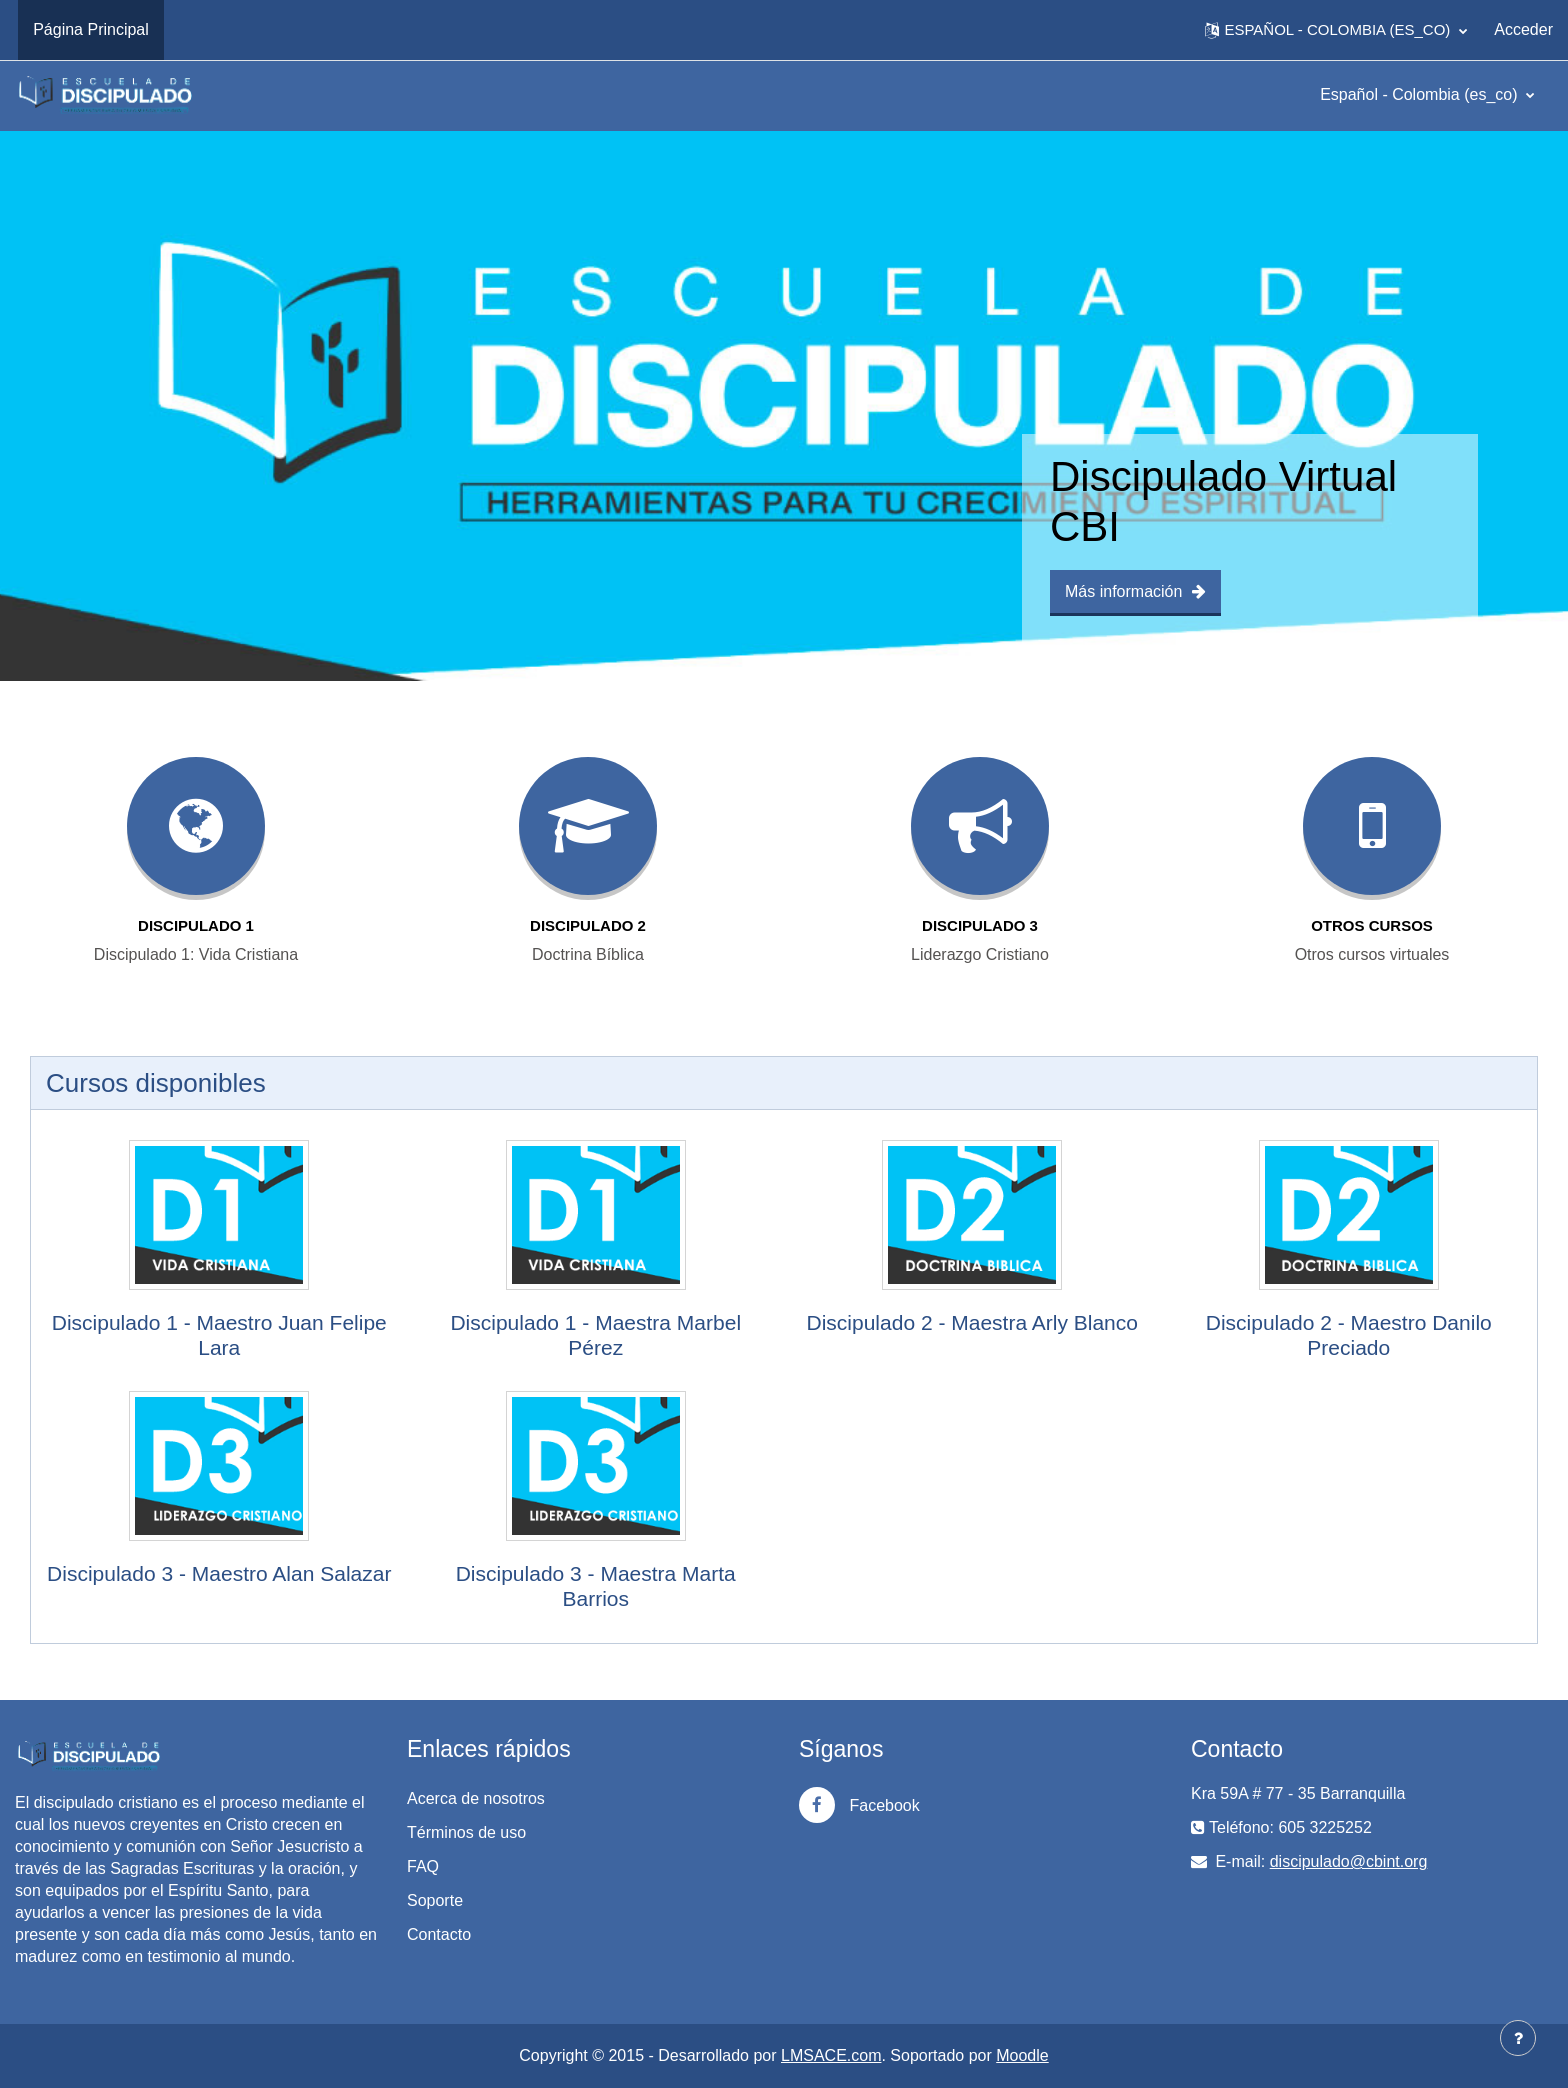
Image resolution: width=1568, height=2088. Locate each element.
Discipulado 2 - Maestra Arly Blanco (972, 1322)
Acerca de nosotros (476, 1798)
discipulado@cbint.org (1349, 1861)
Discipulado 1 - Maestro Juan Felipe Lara (219, 1335)
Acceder (1523, 29)
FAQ (423, 1866)
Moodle (1022, 2055)
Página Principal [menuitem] (91, 29)
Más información (1135, 591)
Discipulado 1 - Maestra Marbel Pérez (595, 1335)
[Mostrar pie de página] (1518, 2038)
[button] (1336, 30)
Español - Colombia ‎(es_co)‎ (1421, 94)
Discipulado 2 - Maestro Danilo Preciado (1349, 1335)
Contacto (439, 1934)
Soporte (435, 1900)
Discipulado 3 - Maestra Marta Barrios (596, 1586)
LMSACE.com (831, 2055)
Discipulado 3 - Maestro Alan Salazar (219, 1573)
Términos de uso (466, 1832)
